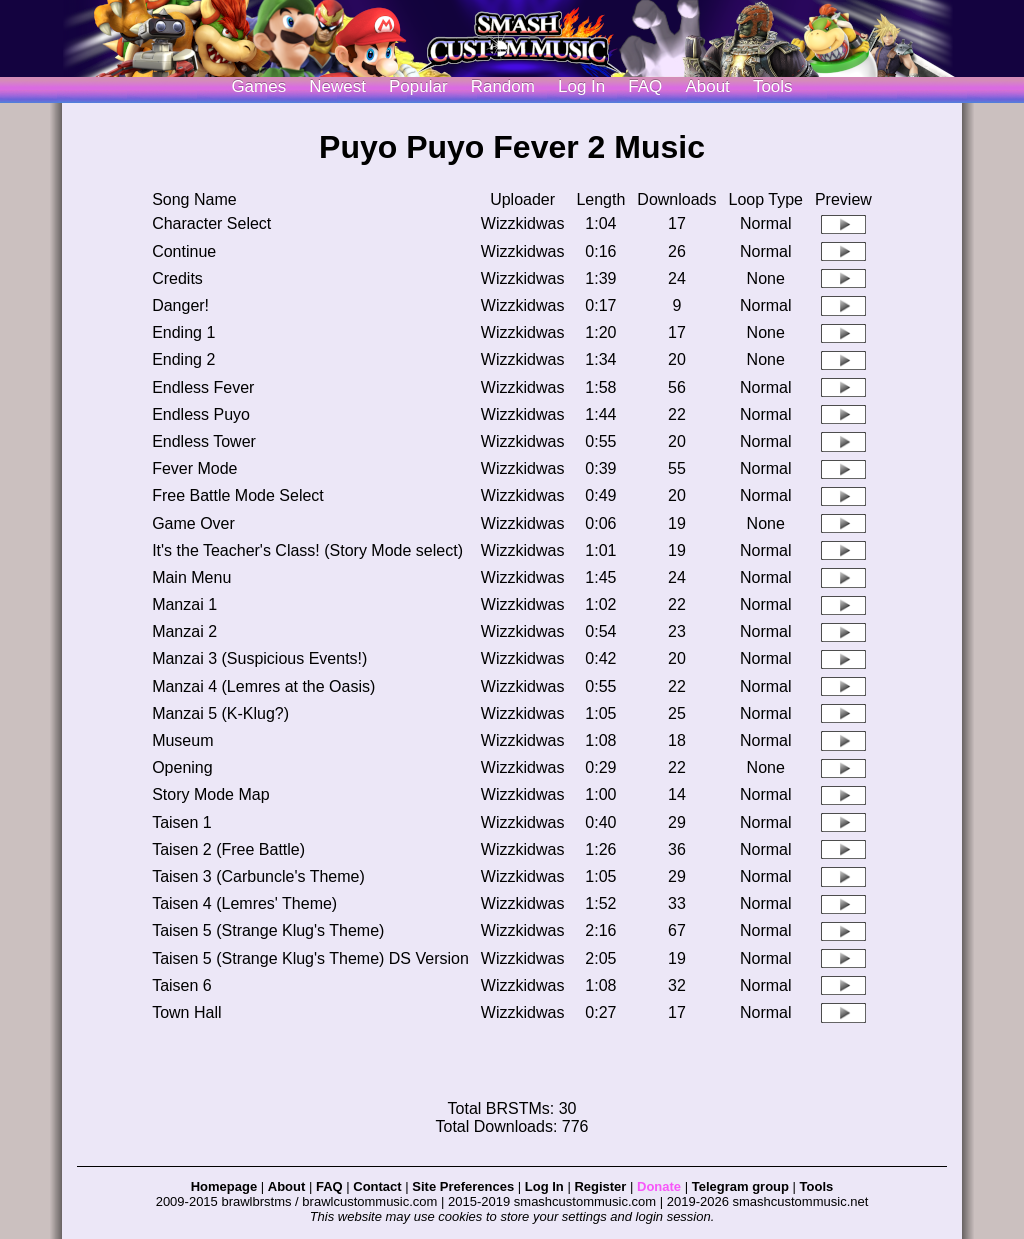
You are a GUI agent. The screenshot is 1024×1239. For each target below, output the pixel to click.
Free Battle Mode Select (238, 495)
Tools (773, 86)
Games (258, 86)
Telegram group (740, 1186)
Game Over (193, 523)
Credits (177, 278)
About (707, 86)
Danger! (180, 305)
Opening (182, 767)
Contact (377, 1186)
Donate (659, 1186)
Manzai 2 (184, 631)
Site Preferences (463, 1186)
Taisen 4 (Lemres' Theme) (244, 903)
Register (600, 1186)
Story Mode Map (210, 794)
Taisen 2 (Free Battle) (228, 849)
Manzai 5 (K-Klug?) (220, 713)
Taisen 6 (182, 985)
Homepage (224, 1186)
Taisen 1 (182, 822)
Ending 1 (183, 332)
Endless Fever (203, 387)
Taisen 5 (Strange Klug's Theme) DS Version (310, 958)
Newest (337, 86)
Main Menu (191, 577)
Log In (544, 1186)
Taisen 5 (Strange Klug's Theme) (268, 930)
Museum (182, 740)
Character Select (211, 223)
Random (503, 86)
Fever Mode (194, 468)
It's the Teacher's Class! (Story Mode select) (307, 550)
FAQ (645, 86)
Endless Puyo (201, 414)
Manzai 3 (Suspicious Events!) (259, 658)
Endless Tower (204, 441)
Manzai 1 (184, 604)
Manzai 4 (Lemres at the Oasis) (263, 686)
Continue (184, 251)
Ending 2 (183, 359)
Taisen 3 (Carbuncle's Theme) (258, 876)
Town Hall (186, 1012)
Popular (418, 86)
